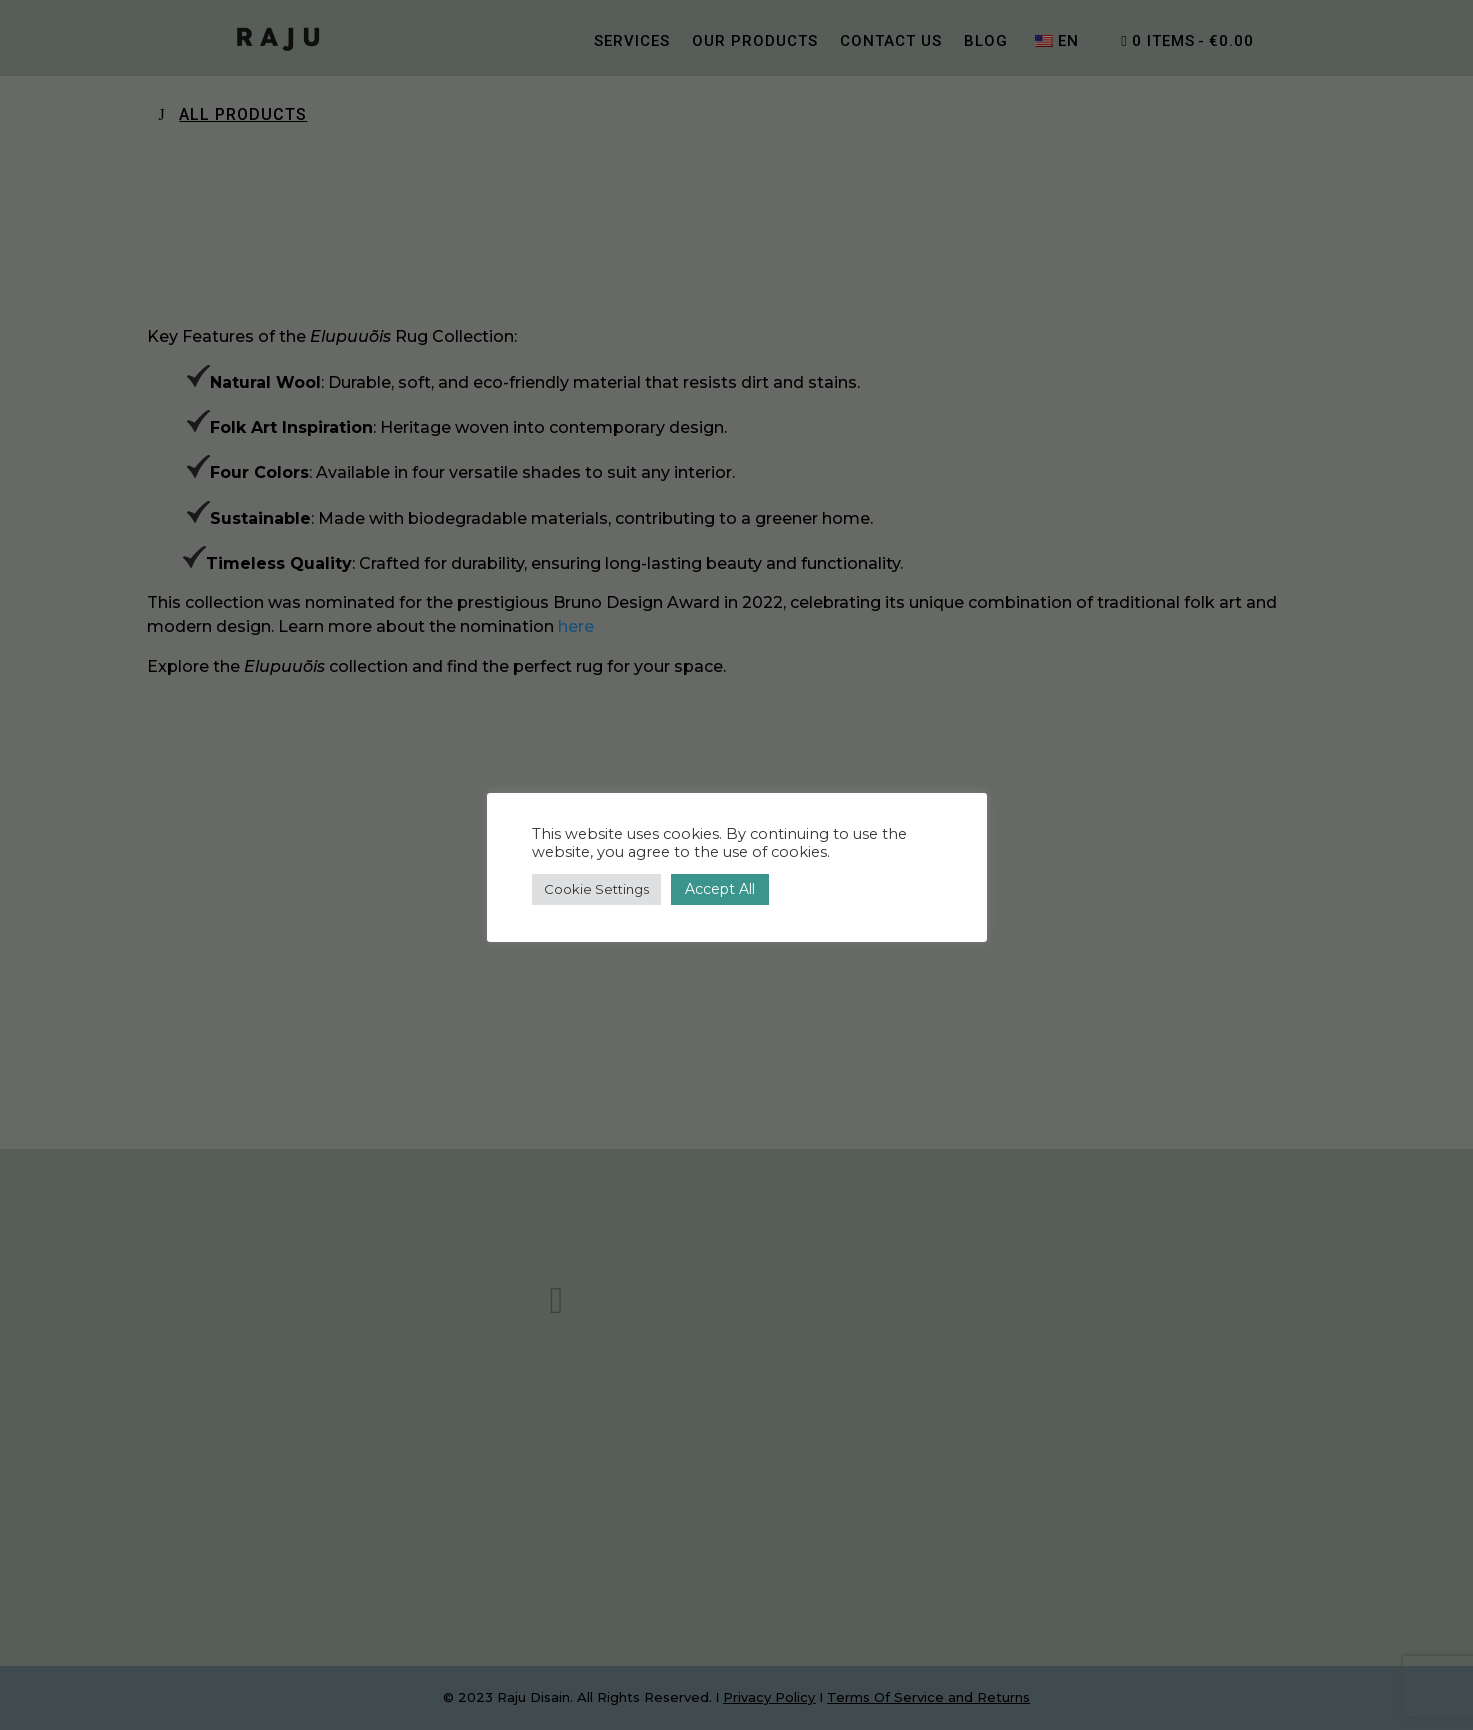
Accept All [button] (720, 889)
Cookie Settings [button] (596, 889)
